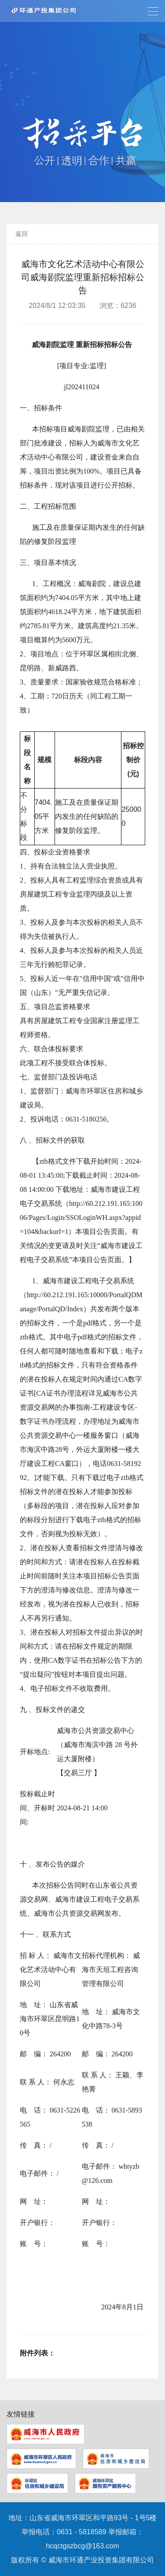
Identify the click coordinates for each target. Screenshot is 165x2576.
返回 (21, 233)
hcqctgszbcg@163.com (82, 2546)
